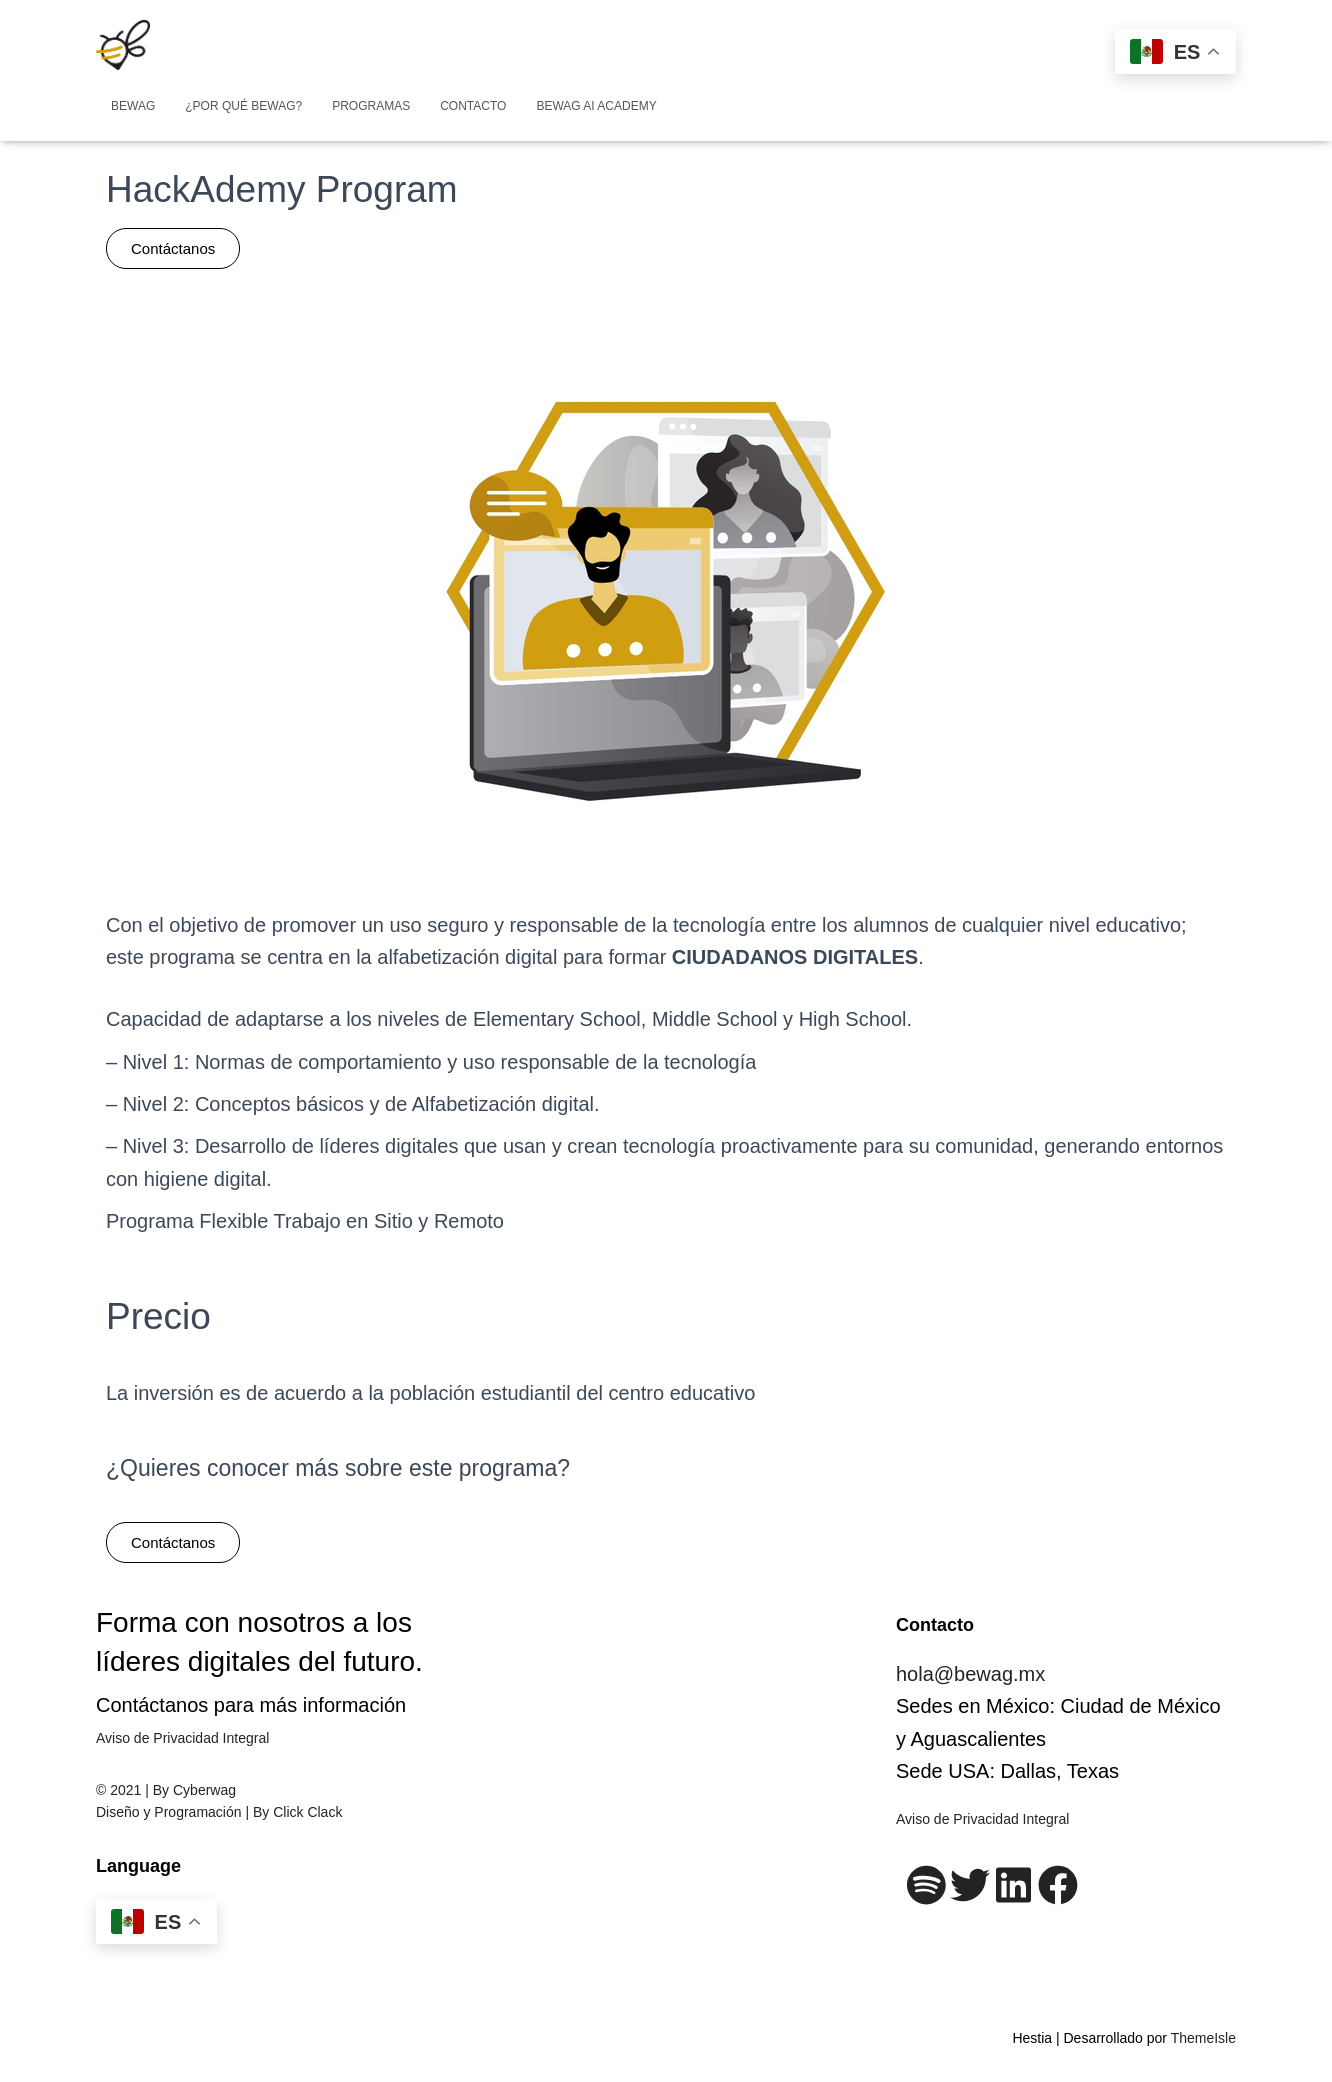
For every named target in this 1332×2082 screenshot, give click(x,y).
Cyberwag (204, 1790)
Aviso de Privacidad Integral (182, 1738)
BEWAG (133, 106)
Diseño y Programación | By (184, 1812)
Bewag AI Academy (596, 106)
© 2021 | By (134, 1790)
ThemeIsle (1203, 2038)
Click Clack (307, 1812)
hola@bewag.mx (970, 1674)
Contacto (473, 106)
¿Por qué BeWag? (243, 106)
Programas (371, 106)
